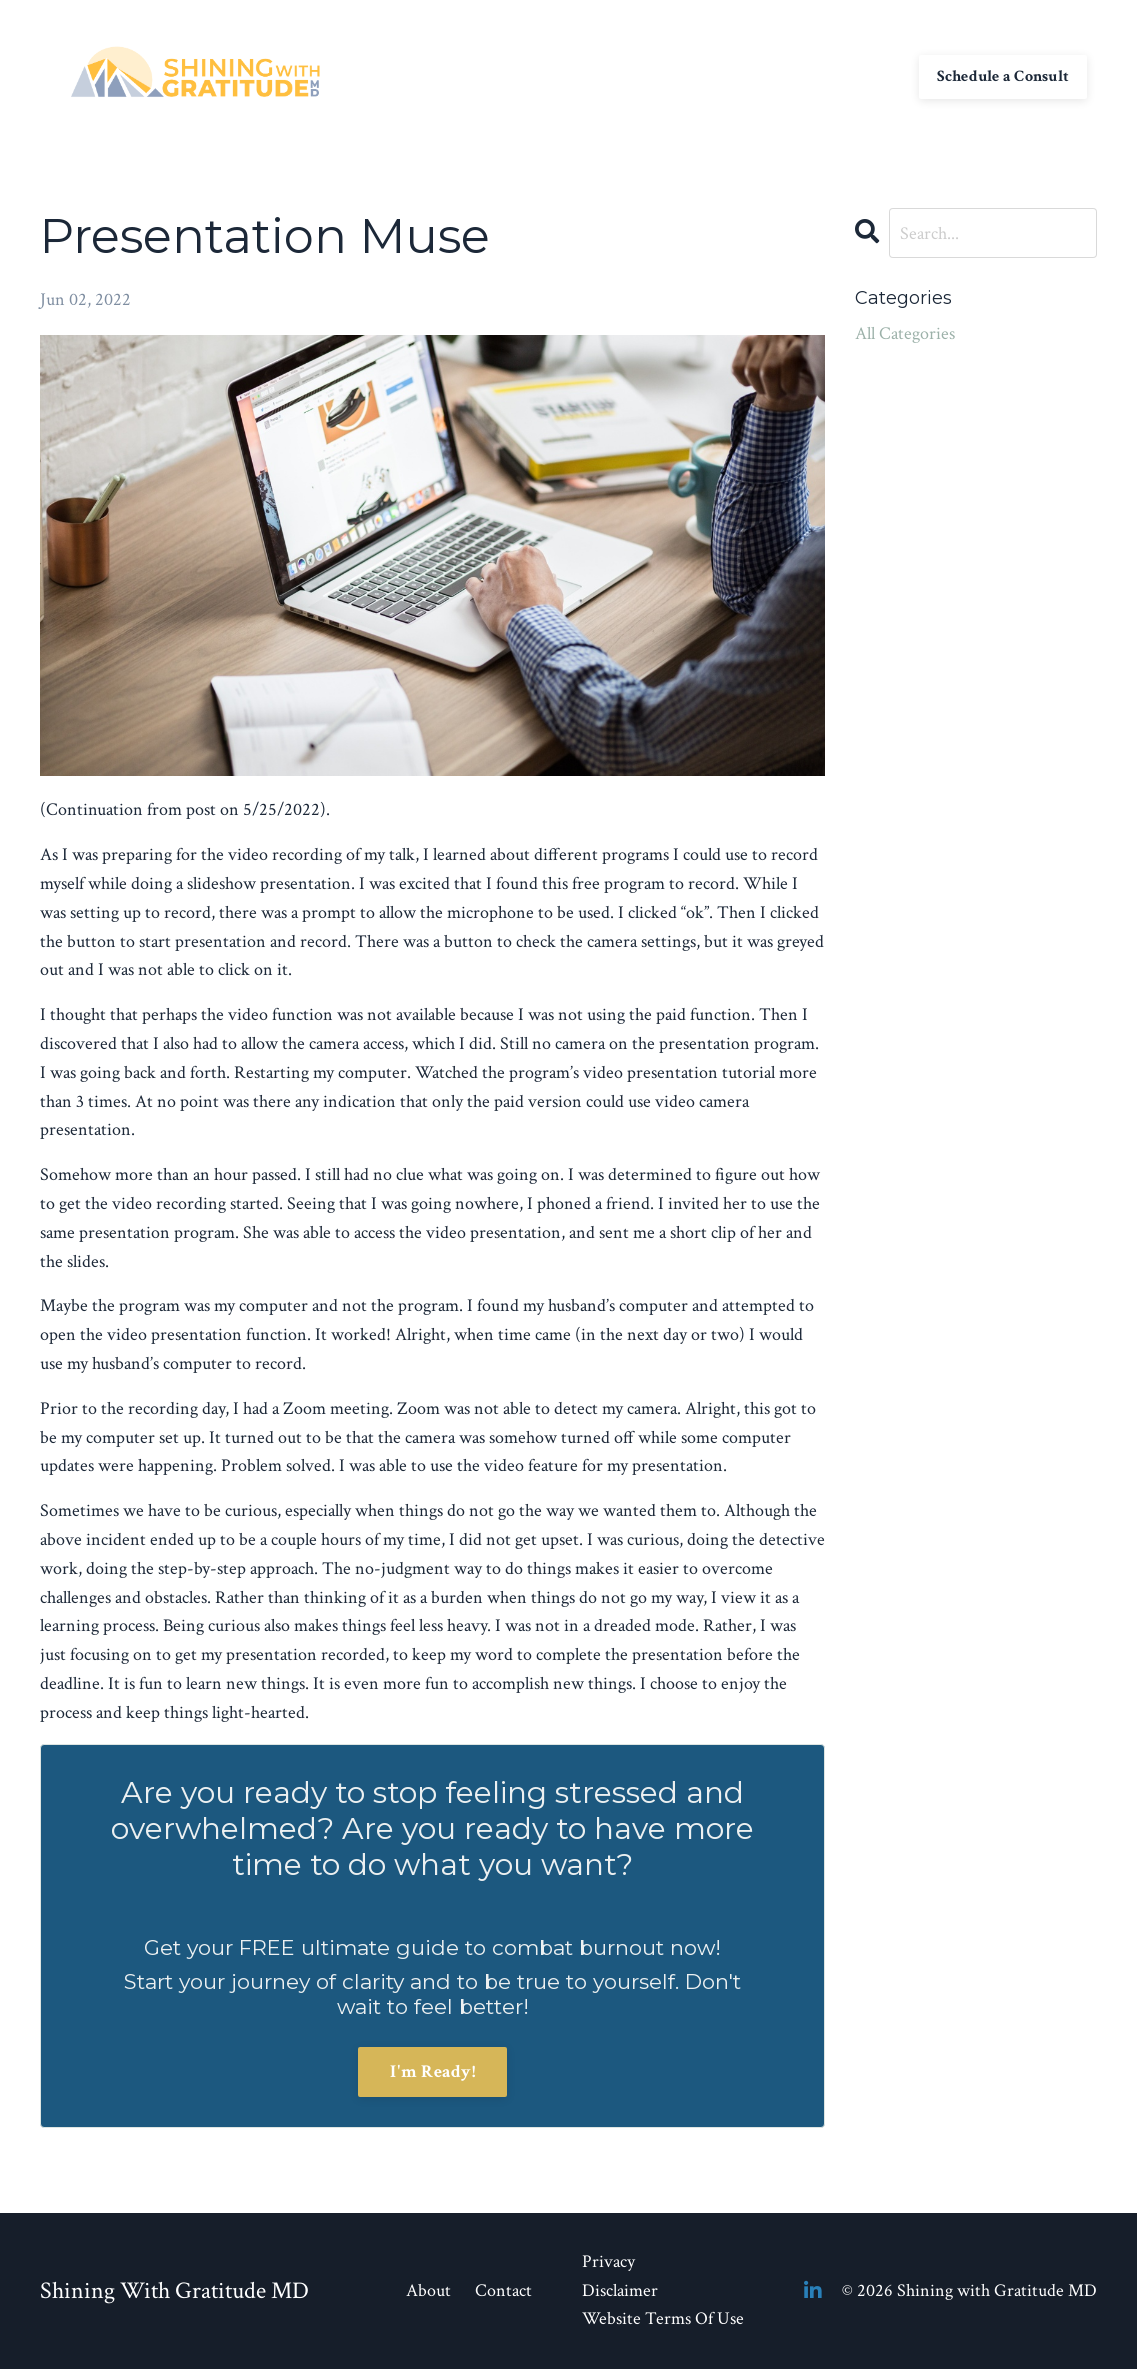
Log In (875, 75)
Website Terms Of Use (663, 2318)
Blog (816, 75)
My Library (740, 75)
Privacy (608, 2261)
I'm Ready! (432, 2071)
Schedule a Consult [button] (1003, 76)
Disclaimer (620, 2290)
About (580, 75)
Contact (651, 75)
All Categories (905, 333)
